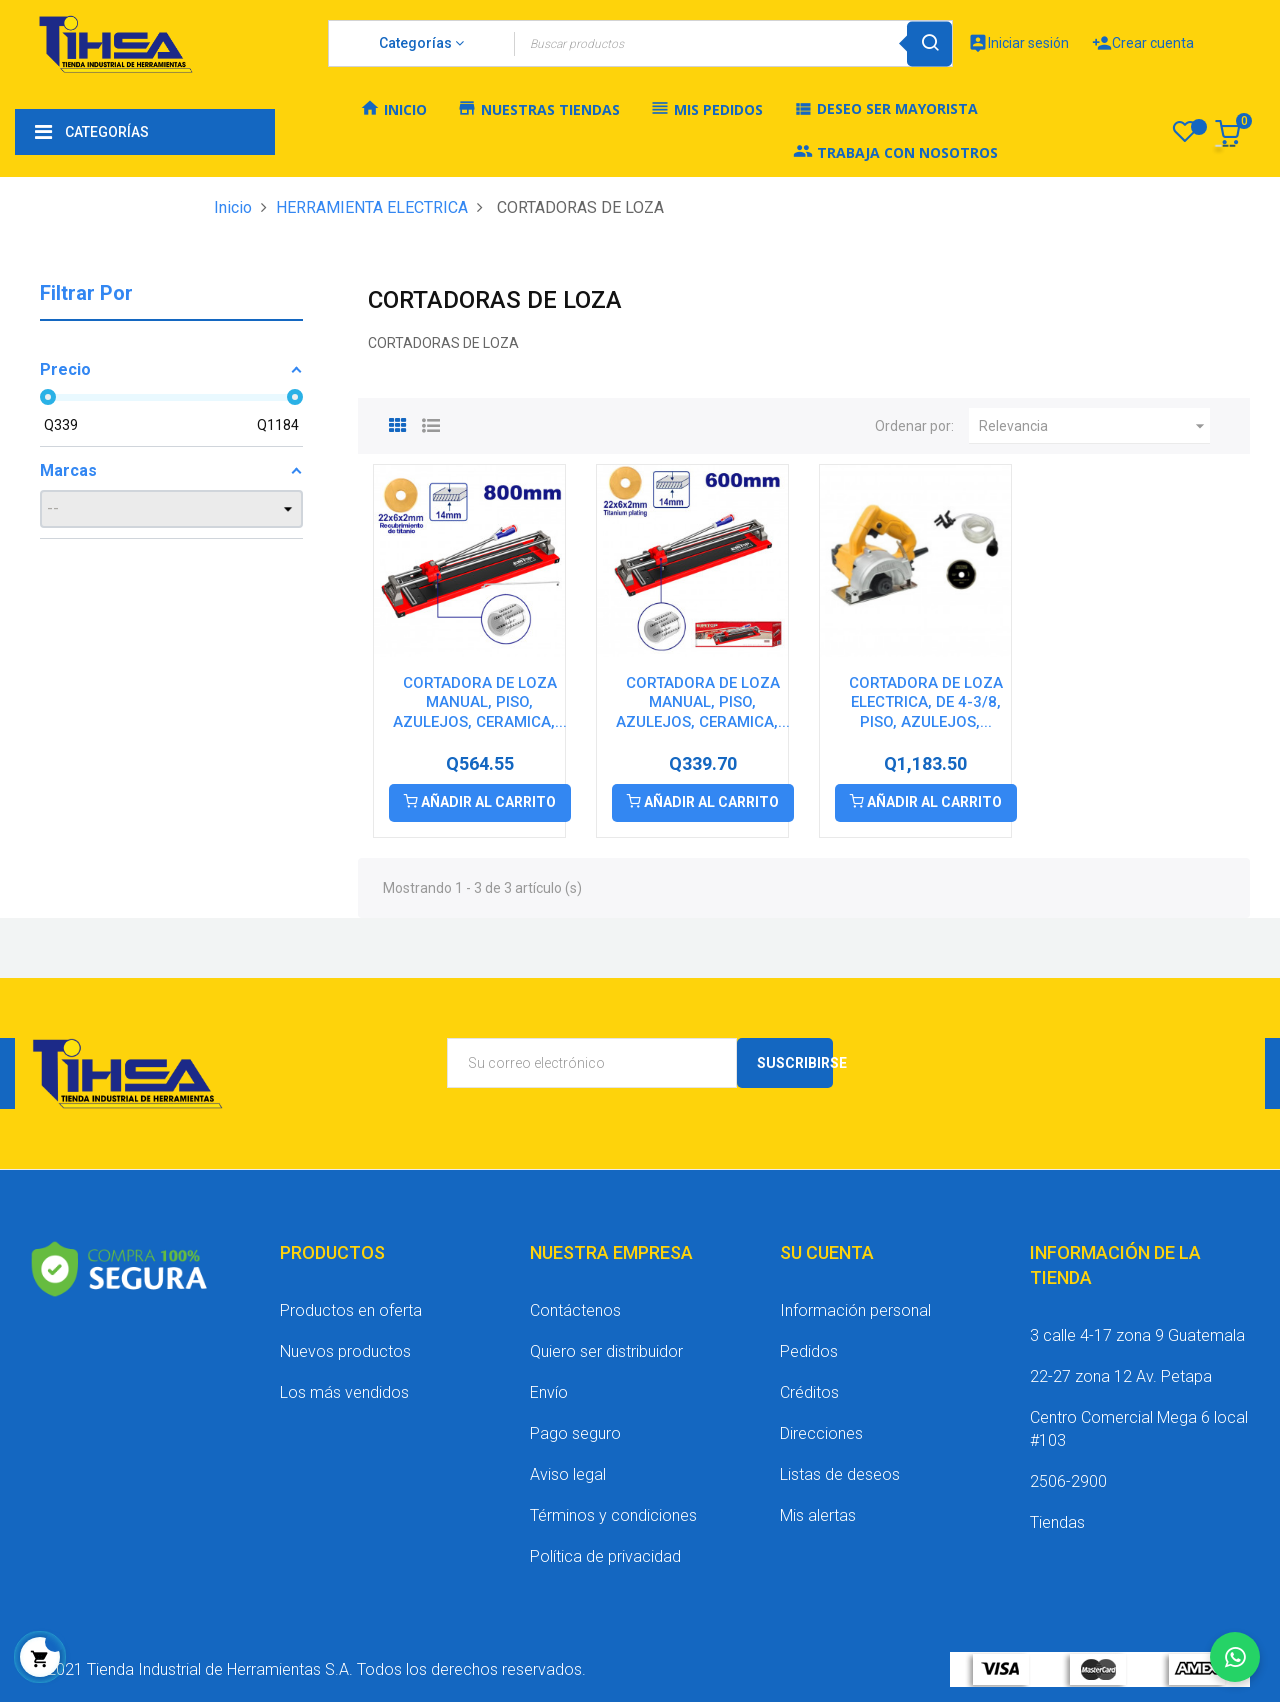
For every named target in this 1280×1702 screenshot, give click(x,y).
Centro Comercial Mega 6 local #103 (1139, 1429)
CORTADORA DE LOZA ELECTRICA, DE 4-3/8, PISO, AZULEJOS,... (926, 703)
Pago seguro (575, 1433)
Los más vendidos (344, 1392)
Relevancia (1094, 426)
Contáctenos (575, 1310)
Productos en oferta (351, 1310)
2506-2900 (1068, 1481)
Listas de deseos (840, 1474)
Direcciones (821, 1433)
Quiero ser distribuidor (606, 1351)
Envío (549, 1392)
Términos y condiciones (613, 1515)
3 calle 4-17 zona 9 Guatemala (1137, 1335)
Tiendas (1057, 1522)
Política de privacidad (605, 1556)
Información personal (855, 1310)
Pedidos (809, 1351)
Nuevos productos (345, 1351)
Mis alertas (818, 1515)
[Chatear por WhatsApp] (1235, 1657)
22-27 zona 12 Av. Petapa (1121, 1376)
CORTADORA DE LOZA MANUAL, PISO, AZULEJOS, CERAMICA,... (480, 703)
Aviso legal (568, 1474)
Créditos (809, 1392)
